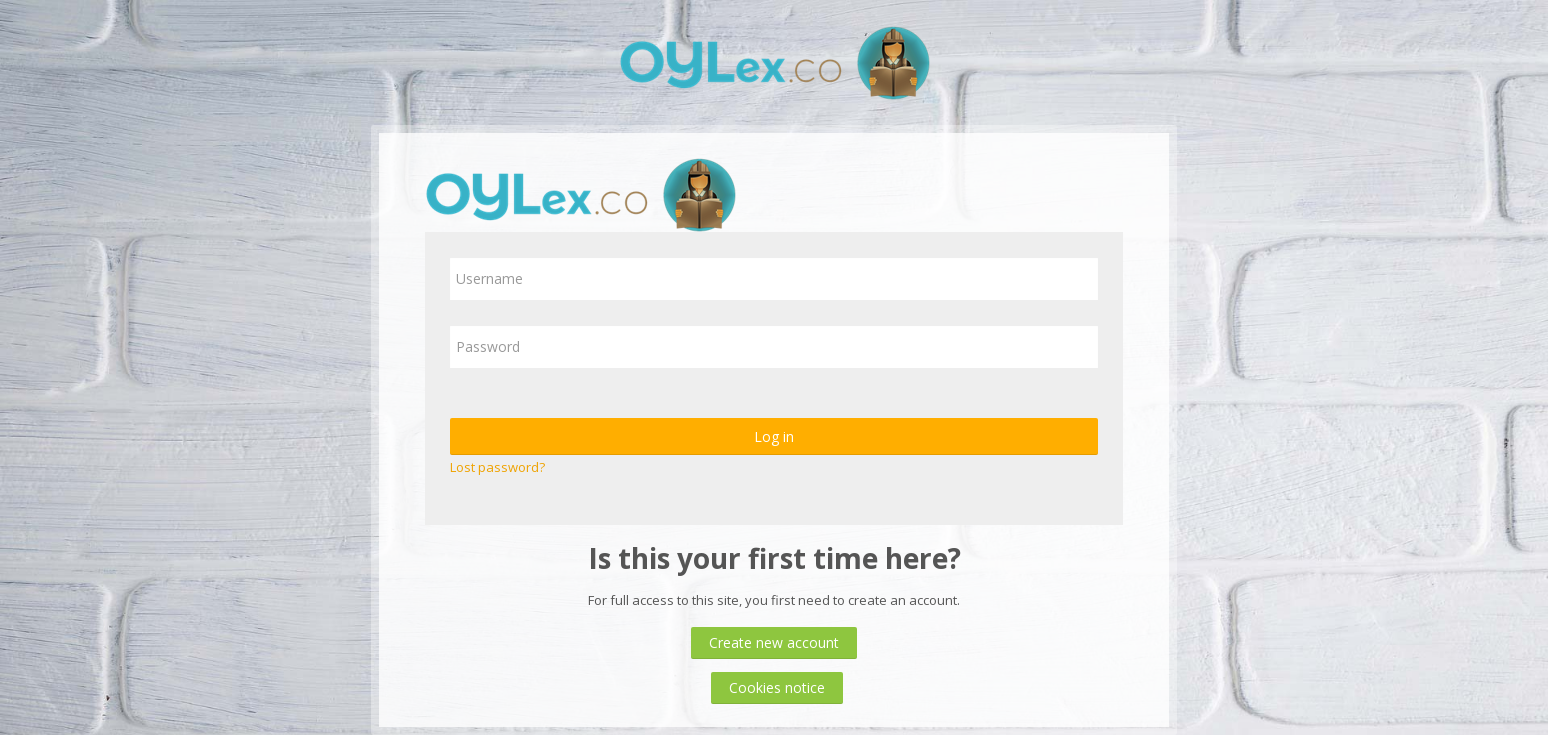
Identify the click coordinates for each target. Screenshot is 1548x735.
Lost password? (497, 467)
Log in (774, 436)
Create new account (774, 642)
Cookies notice (777, 687)
